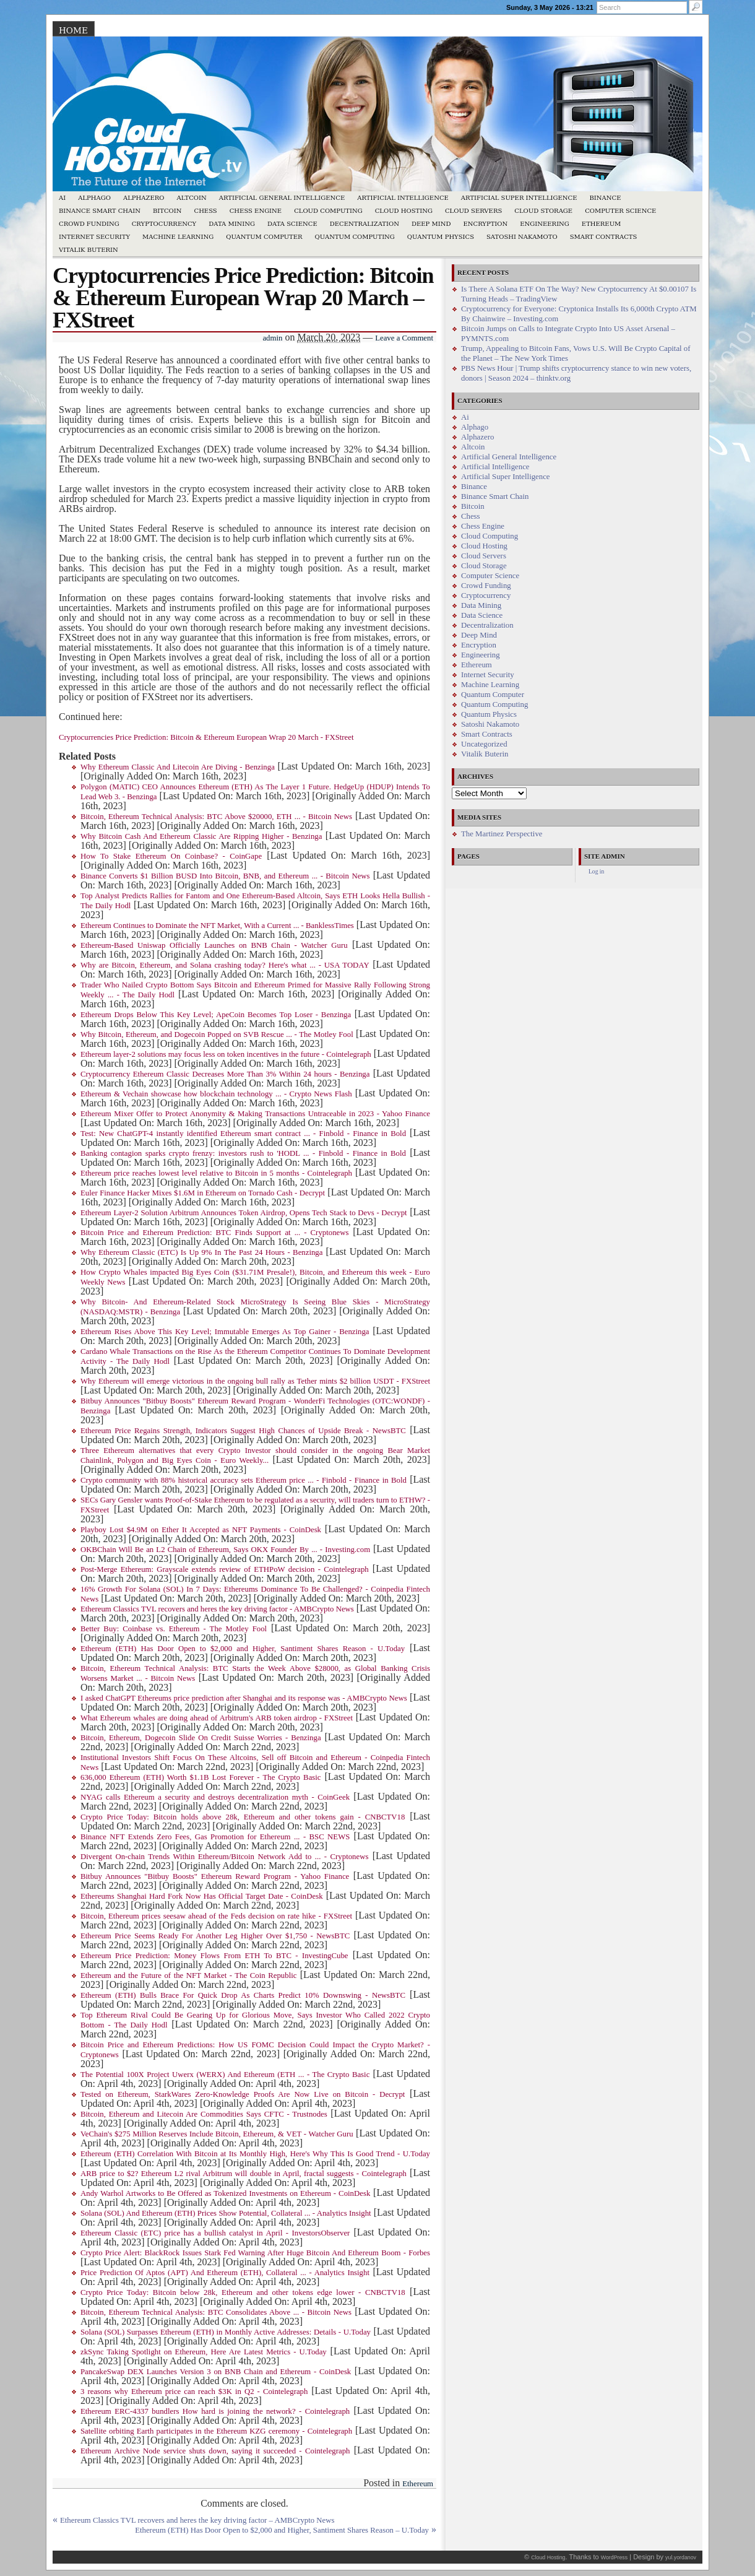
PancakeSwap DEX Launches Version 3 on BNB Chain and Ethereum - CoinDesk (215, 2371)
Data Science (292, 223)
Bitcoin (167, 210)
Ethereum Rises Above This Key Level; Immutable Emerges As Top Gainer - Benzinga (224, 1331)
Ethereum (601, 223)
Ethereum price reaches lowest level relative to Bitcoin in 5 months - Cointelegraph (216, 1173)
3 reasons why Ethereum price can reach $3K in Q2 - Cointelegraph (194, 2391)
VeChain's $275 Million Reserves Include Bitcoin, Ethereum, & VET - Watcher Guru (216, 2134)
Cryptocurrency (164, 223)
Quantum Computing (355, 236)
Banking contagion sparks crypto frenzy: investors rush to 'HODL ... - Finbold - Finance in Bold (243, 1153)
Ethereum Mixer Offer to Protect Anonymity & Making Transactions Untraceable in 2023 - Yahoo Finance (255, 1113)
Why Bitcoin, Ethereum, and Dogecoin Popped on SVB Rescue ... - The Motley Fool (216, 1034)
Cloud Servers (473, 210)
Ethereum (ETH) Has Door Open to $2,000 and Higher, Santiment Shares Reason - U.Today (242, 1648)
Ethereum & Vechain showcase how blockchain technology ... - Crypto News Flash (216, 1094)
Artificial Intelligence (403, 197)
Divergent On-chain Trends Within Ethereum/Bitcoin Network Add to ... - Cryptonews (224, 1856)
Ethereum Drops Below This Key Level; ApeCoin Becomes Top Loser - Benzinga (215, 1014)
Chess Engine (256, 210)
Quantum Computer (264, 236)
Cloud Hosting (404, 210)
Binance (605, 197)
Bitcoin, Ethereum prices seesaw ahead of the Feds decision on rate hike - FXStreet (216, 1916)
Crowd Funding (89, 223)
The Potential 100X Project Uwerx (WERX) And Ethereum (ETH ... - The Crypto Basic (224, 2074)
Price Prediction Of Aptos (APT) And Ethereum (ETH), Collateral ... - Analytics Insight (224, 2272)
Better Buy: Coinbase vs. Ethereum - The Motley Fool (173, 1628)
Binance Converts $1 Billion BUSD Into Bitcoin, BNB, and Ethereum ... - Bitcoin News (225, 876)
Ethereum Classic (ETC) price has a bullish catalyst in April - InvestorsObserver (215, 2233)
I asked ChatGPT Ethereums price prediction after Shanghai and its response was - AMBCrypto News (243, 1698)
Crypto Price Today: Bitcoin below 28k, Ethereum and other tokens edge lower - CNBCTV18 (242, 2292)
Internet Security (94, 236)
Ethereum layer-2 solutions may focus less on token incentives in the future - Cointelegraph (225, 1054)
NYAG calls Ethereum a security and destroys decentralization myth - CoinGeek (215, 1797)
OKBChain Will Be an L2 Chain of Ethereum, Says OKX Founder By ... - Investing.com (225, 1549)
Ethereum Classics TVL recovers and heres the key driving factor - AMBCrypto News (217, 1609)
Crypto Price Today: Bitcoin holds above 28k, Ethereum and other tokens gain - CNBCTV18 (242, 1817)
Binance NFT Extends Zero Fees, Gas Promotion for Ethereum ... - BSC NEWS (215, 1836)
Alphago (94, 197)
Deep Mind (431, 223)
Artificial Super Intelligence (519, 197)
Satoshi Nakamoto (522, 236)
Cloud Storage (543, 210)
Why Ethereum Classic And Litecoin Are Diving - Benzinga (177, 767)
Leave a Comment (404, 338)
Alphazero (144, 197)
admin (272, 338)
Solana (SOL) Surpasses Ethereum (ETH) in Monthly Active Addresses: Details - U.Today (225, 2332)
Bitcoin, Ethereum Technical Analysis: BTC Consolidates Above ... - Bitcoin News (216, 2312)
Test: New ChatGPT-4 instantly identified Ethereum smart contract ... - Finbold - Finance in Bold (243, 1133)
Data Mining (232, 223)
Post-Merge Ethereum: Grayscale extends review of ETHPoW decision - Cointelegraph (224, 1569)
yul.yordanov (680, 2557)
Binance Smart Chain (99, 210)
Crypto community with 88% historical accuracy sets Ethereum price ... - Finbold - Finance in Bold (243, 1480)
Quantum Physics (440, 236)
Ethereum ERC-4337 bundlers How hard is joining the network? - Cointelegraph (215, 2411)
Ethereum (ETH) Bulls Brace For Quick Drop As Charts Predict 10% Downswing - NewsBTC (242, 1995)
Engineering (544, 223)
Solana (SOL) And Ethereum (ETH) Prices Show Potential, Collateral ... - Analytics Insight (225, 2213)
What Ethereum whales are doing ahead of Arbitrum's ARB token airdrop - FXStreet (216, 1718)
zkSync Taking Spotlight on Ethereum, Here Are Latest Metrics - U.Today (203, 2352)
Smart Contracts (603, 236)
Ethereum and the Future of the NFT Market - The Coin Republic (188, 1975)
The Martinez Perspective (501, 834)
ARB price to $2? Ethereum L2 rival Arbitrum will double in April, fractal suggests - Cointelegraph (243, 2173)
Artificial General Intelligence (282, 197)
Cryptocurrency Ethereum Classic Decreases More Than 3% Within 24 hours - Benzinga (224, 1074)
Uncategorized (484, 744)
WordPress (614, 2557)
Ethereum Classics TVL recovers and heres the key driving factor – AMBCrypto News (197, 2520)
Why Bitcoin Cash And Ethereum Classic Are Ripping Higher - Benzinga (201, 836)
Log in (596, 871)
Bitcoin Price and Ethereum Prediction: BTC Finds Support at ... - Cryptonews (214, 1232)
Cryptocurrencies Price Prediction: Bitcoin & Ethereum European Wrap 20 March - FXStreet (206, 737)
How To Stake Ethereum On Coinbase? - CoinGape (171, 856)
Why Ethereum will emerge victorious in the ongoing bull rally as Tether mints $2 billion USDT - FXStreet (255, 1381)
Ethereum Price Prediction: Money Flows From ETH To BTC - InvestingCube (214, 1955)
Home (73, 30)
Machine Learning (178, 236)
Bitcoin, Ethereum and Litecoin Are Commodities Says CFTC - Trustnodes (203, 2114)
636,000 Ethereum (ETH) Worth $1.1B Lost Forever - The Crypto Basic (200, 1777)
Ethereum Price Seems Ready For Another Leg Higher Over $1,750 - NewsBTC (215, 1936)
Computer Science (620, 210)
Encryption (485, 223)
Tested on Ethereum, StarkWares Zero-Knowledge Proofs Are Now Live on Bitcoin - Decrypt (242, 2094)
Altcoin (191, 197)
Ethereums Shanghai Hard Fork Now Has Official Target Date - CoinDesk (201, 1896)
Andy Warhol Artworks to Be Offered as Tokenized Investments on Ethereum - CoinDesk (225, 2193)
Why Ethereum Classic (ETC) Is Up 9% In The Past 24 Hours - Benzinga (201, 1252)
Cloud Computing (328, 210)
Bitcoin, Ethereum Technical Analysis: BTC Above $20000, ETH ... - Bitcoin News (216, 816)
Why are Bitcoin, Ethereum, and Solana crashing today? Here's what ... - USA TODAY (224, 965)
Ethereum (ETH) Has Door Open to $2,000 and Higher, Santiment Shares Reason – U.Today (282, 2530)
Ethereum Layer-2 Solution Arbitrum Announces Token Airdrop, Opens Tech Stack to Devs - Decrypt (243, 1212)
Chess (205, 210)
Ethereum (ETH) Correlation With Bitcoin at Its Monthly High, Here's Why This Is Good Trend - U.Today (255, 2153)
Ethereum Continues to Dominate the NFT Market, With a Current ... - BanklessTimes (217, 925)
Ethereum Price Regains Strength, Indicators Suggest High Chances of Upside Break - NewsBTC (243, 1430)
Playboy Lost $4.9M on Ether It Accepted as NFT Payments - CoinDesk (200, 1529)
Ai (62, 197)
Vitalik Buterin (88, 249)
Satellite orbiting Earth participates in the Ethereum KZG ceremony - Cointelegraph (216, 2431)
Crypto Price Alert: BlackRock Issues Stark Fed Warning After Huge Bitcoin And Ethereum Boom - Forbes (255, 2253)
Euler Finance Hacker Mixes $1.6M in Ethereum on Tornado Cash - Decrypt (202, 1193)
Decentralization (364, 223)
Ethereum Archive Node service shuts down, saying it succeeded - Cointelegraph (215, 2451)
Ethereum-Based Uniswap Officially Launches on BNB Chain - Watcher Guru (214, 945)
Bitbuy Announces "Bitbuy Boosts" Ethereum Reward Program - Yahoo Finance (214, 1876)
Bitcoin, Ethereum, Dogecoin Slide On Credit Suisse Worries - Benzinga (200, 1737)
